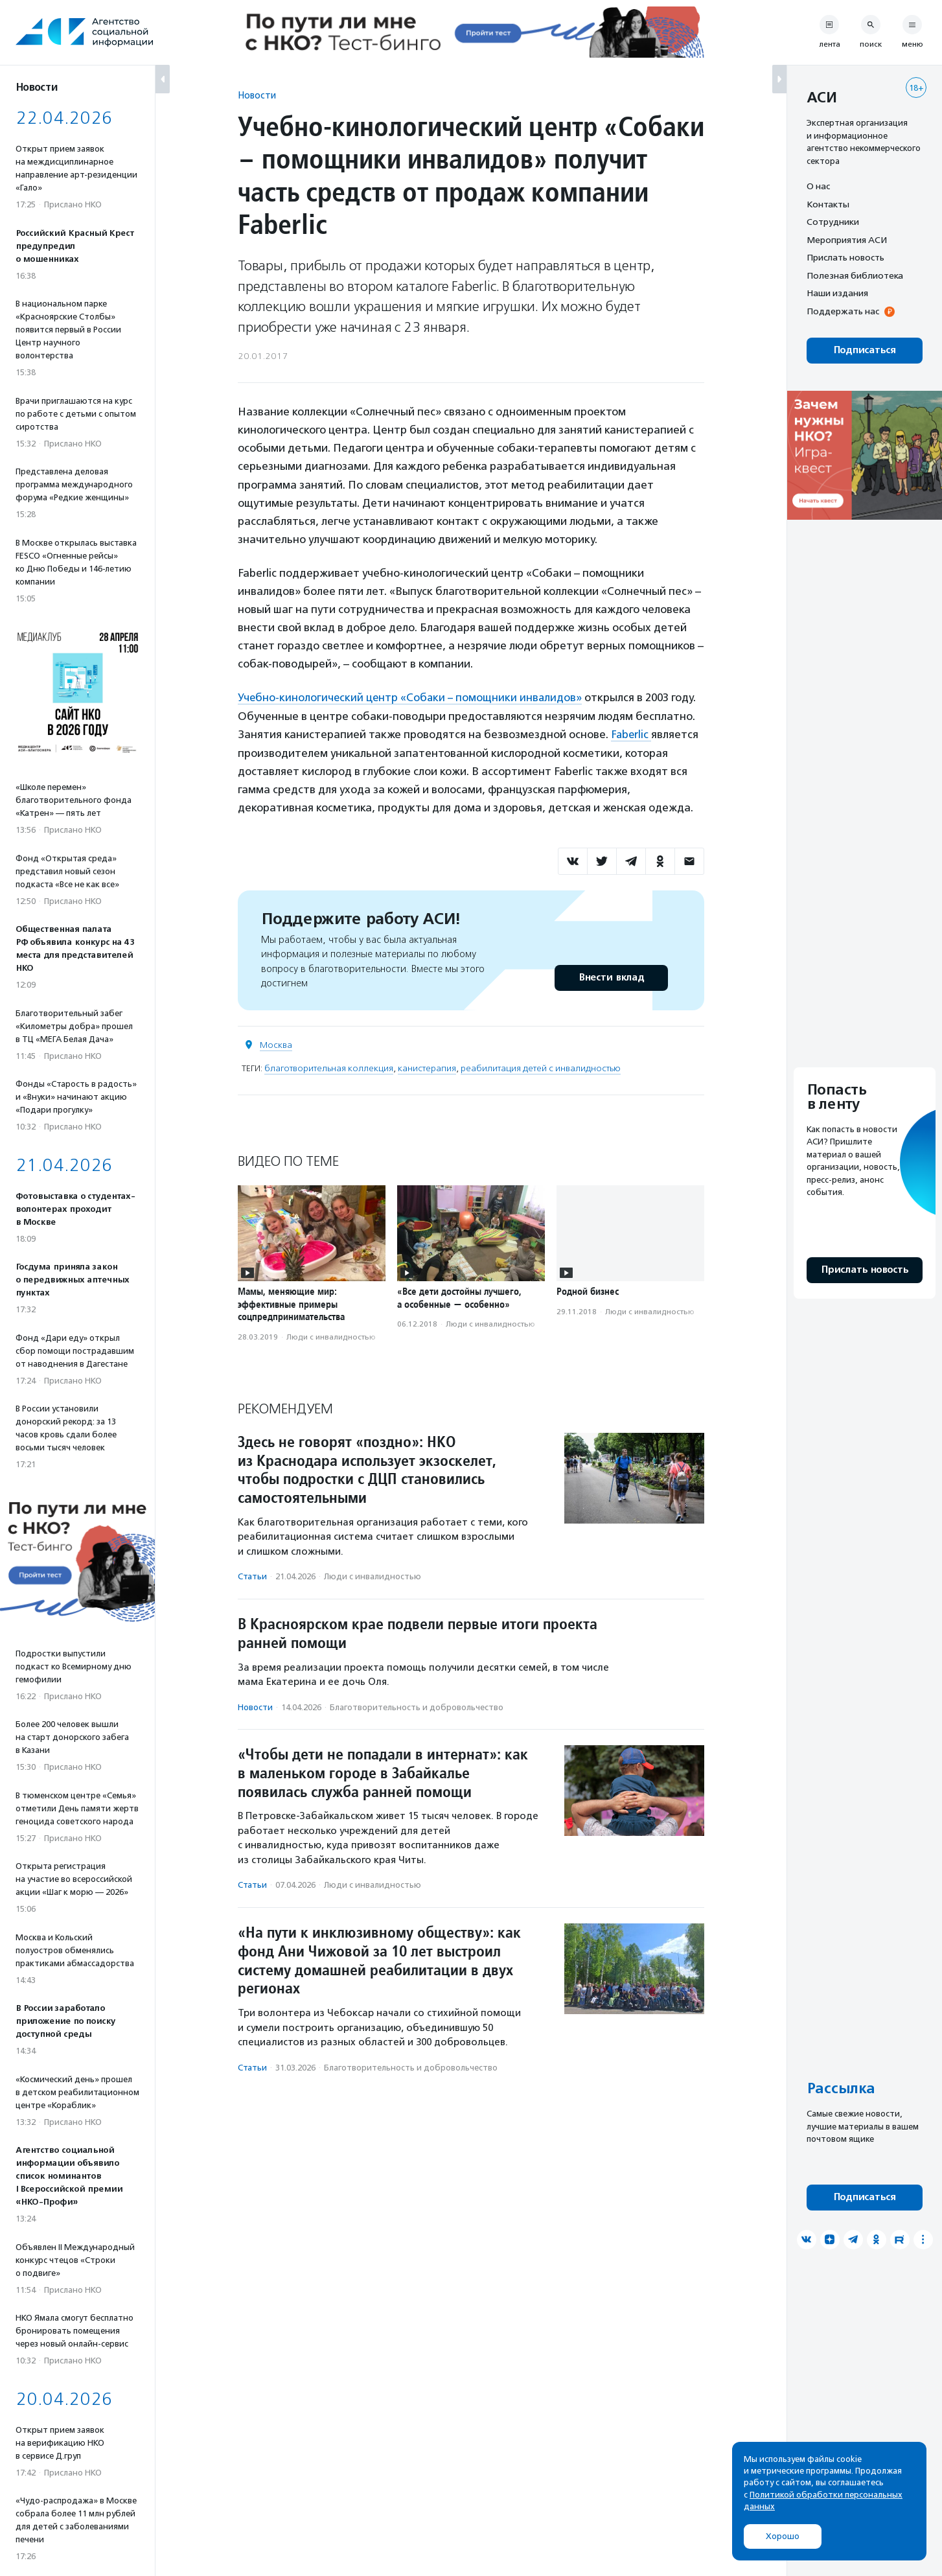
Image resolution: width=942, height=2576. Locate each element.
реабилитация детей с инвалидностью (541, 1067)
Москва (276, 1043)
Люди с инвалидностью (331, 1335)
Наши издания (837, 293)
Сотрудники (833, 221)
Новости (257, 94)
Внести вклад (611, 976)
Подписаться (864, 350)
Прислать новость (845, 257)
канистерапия (427, 1067)
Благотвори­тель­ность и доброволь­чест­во (416, 1706)
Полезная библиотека (855, 275)
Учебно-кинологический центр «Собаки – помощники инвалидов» (412, 697)
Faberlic (631, 733)
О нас (818, 186)
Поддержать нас (843, 311)
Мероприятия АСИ (847, 240)
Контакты (828, 204)
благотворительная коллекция (328, 1067)
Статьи (252, 1576)
